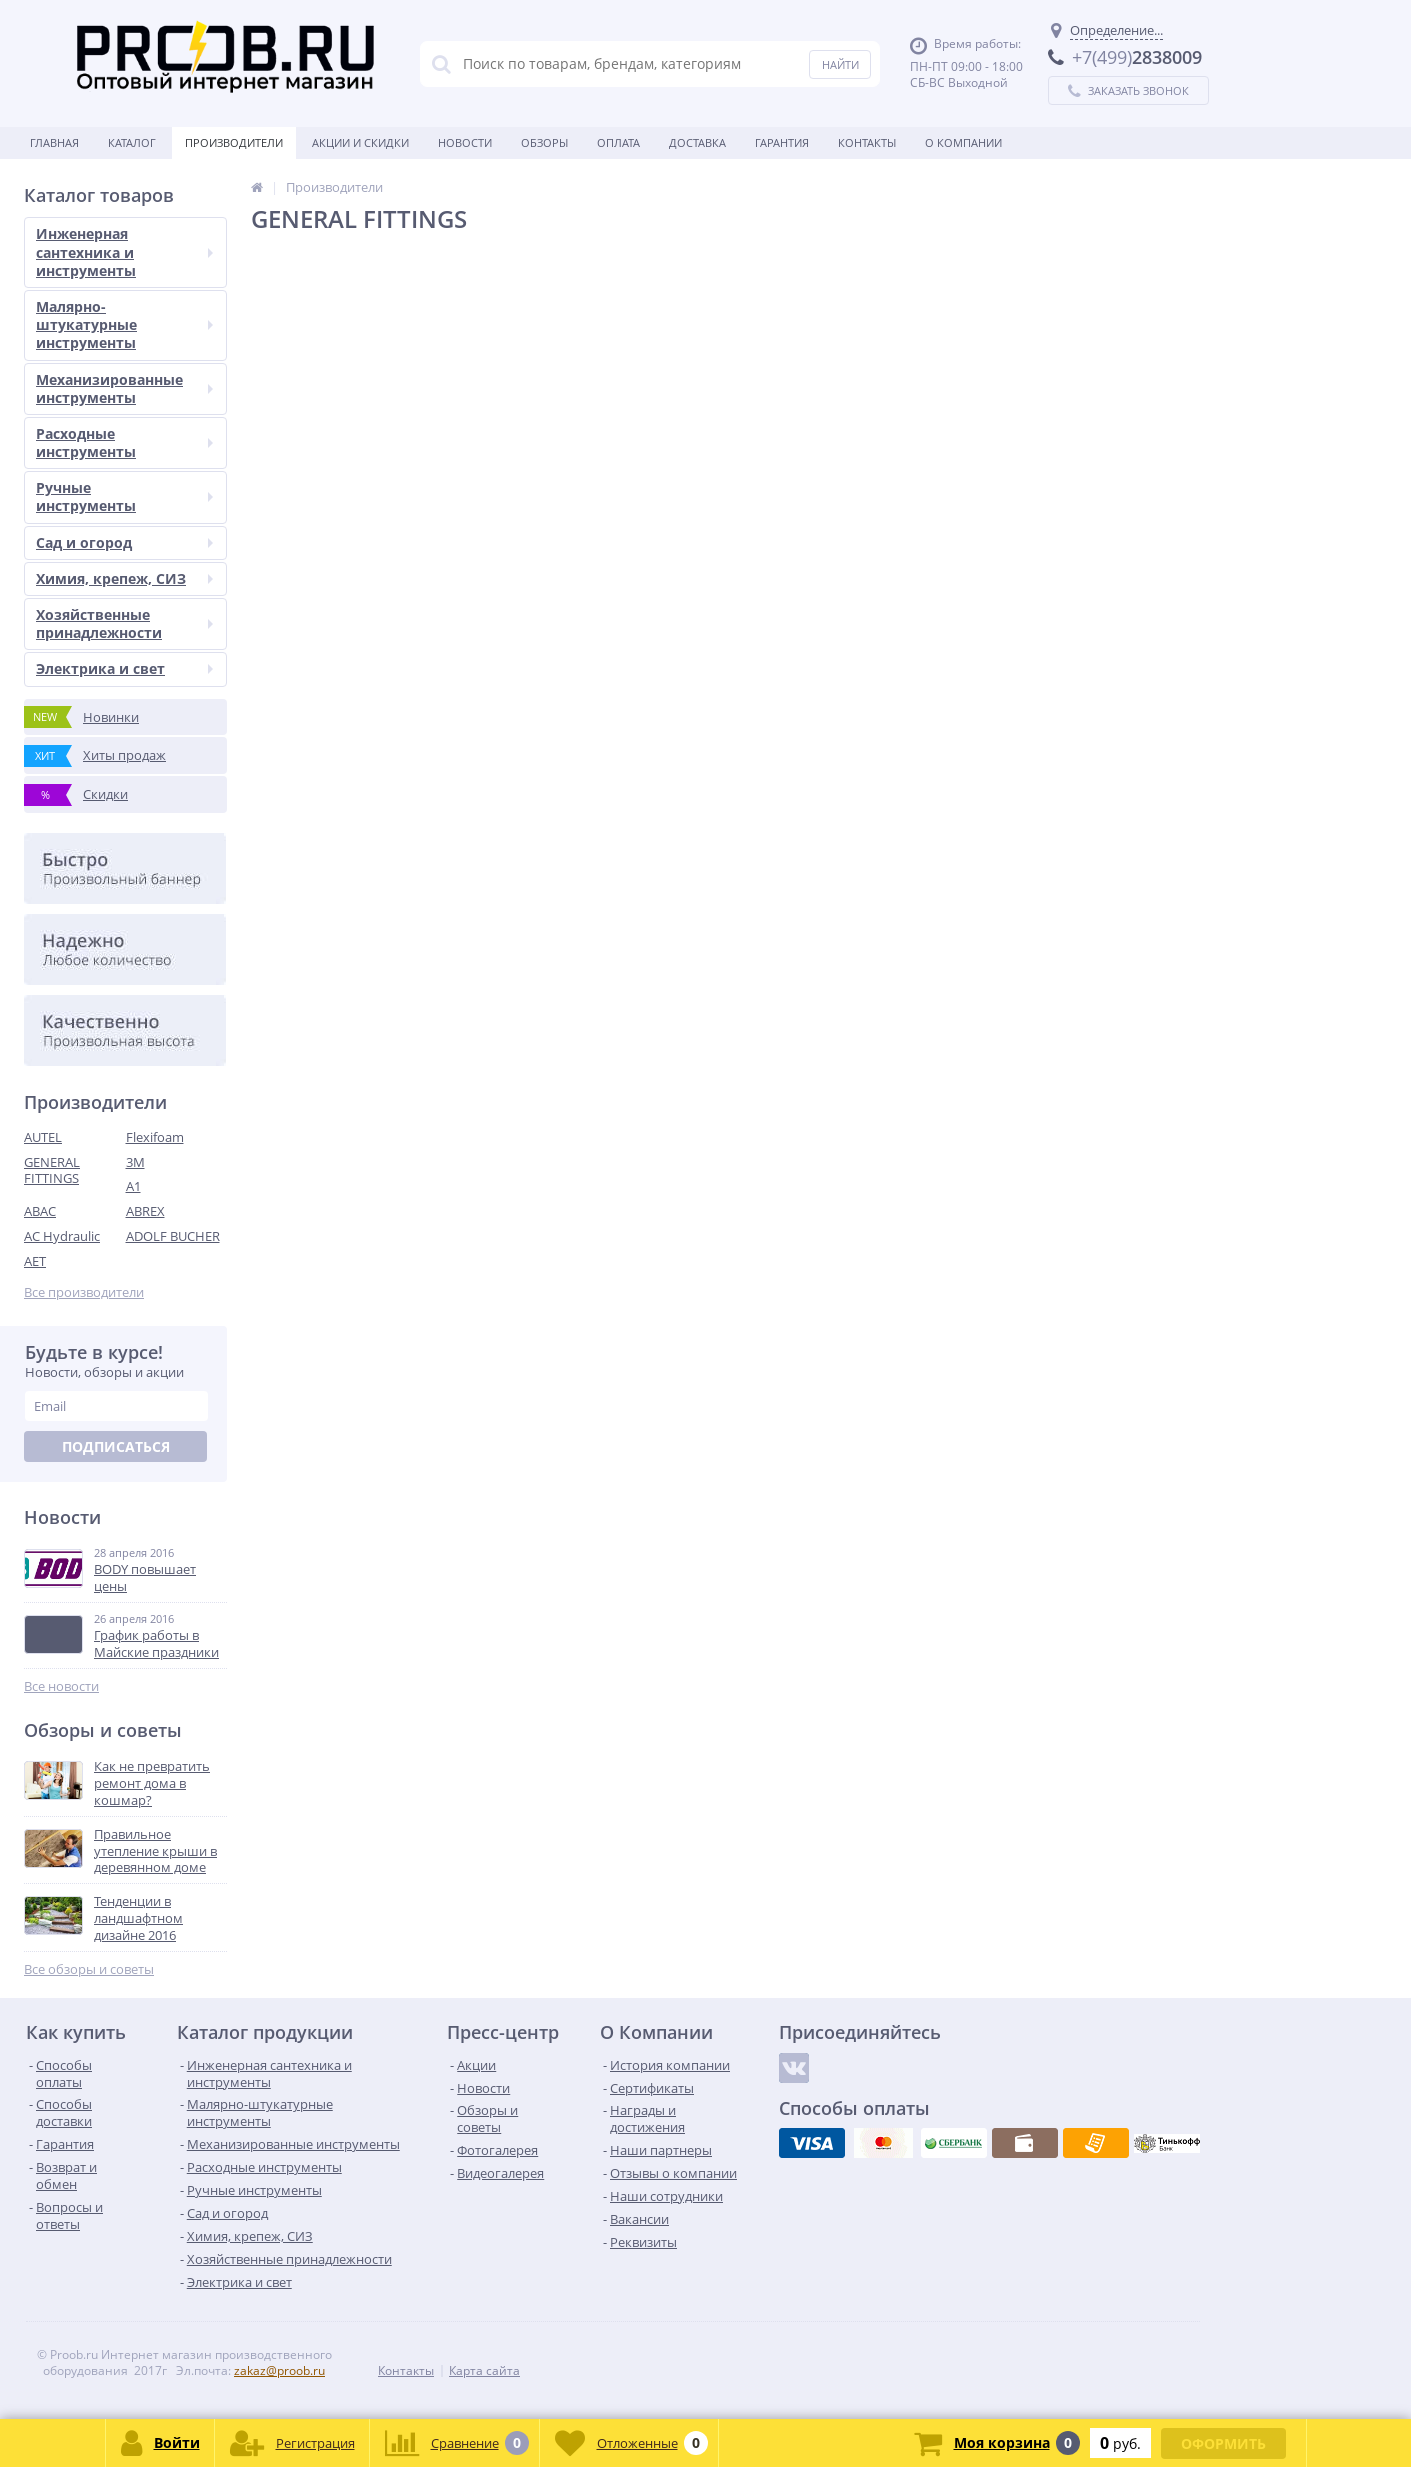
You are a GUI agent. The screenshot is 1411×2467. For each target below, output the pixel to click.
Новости (465, 142)
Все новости (61, 1686)
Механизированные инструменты (124, 388)
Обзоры (544, 142)
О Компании (963, 142)
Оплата (618, 142)
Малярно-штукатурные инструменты (124, 324)
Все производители (84, 1292)
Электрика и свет (124, 668)
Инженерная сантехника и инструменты (124, 251)
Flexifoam (155, 1137)
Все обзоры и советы (89, 1969)
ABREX (145, 1211)
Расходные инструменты (124, 442)
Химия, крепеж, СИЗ (124, 578)
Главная (54, 142)
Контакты (867, 142)
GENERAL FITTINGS (52, 1170)
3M (135, 1162)
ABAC (40, 1211)
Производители (234, 142)
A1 (133, 1186)
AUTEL (43, 1137)
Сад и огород (124, 542)
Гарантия (782, 142)
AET (35, 1261)
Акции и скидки (360, 142)
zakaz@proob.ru (279, 2370)
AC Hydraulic (62, 1236)
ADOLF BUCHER (173, 1236)
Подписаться (116, 1446)
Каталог (132, 142)
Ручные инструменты (124, 496)
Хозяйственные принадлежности (124, 623)
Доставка (697, 142)
